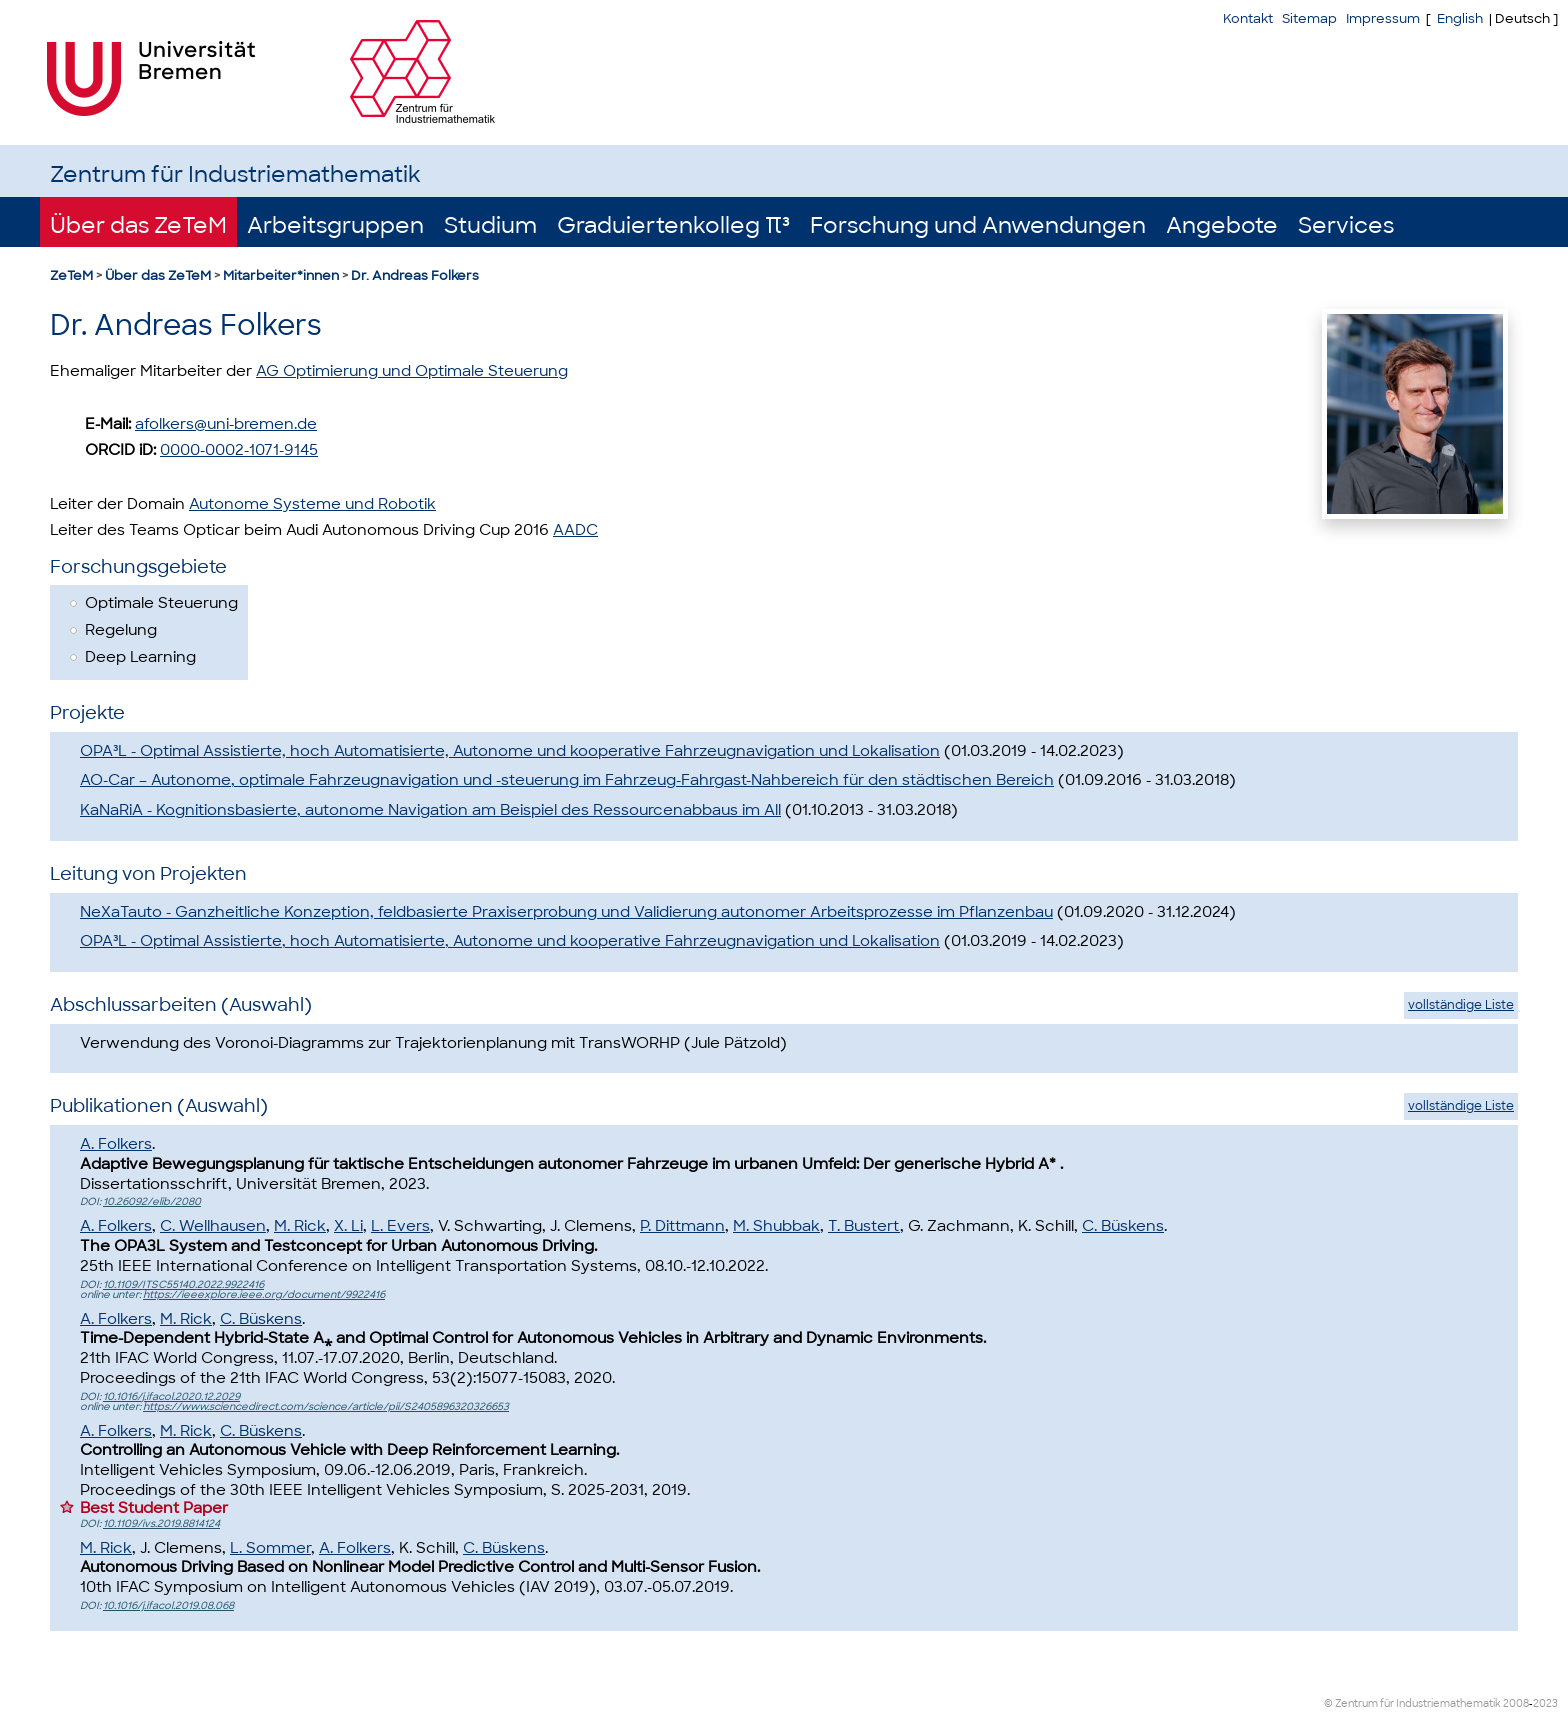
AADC (575, 530)
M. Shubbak (776, 1226)
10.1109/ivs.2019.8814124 (161, 1523)
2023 (1545, 1703)
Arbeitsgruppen (335, 225)
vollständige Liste (1461, 1005)
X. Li (348, 1226)
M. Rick (300, 1226)
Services (1346, 225)
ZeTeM (71, 275)
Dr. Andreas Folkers (415, 275)
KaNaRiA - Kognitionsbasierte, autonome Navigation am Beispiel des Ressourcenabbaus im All (430, 810)
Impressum (1383, 18)
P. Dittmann (682, 1226)
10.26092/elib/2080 (152, 1201)
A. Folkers (116, 1144)
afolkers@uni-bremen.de (226, 424)
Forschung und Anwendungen (978, 225)
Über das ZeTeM (138, 225)
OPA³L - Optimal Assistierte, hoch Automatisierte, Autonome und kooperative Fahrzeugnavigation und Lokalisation (510, 751)
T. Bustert (864, 1226)
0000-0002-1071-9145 (239, 450)
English (1460, 18)
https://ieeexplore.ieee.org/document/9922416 (264, 1294)
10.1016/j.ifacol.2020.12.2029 (171, 1396)
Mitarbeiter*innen (281, 275)
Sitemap (1309, 18)
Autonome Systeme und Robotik (312, 504)
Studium (490, 225)
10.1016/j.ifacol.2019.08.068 (168, 1605)
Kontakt (1248, 18)
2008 (1516, 1703)
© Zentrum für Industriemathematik (1412, 1703)
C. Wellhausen (213, 1226)
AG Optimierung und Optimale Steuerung (412, 371)
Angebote (1222, 225)
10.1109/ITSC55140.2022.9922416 (183, 1284)
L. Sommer (270, 1548)
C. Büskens (1123, 1226)
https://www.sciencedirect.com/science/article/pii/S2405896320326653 (326, 1406)
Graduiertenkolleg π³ (673, 225)
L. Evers (400, 1226)
